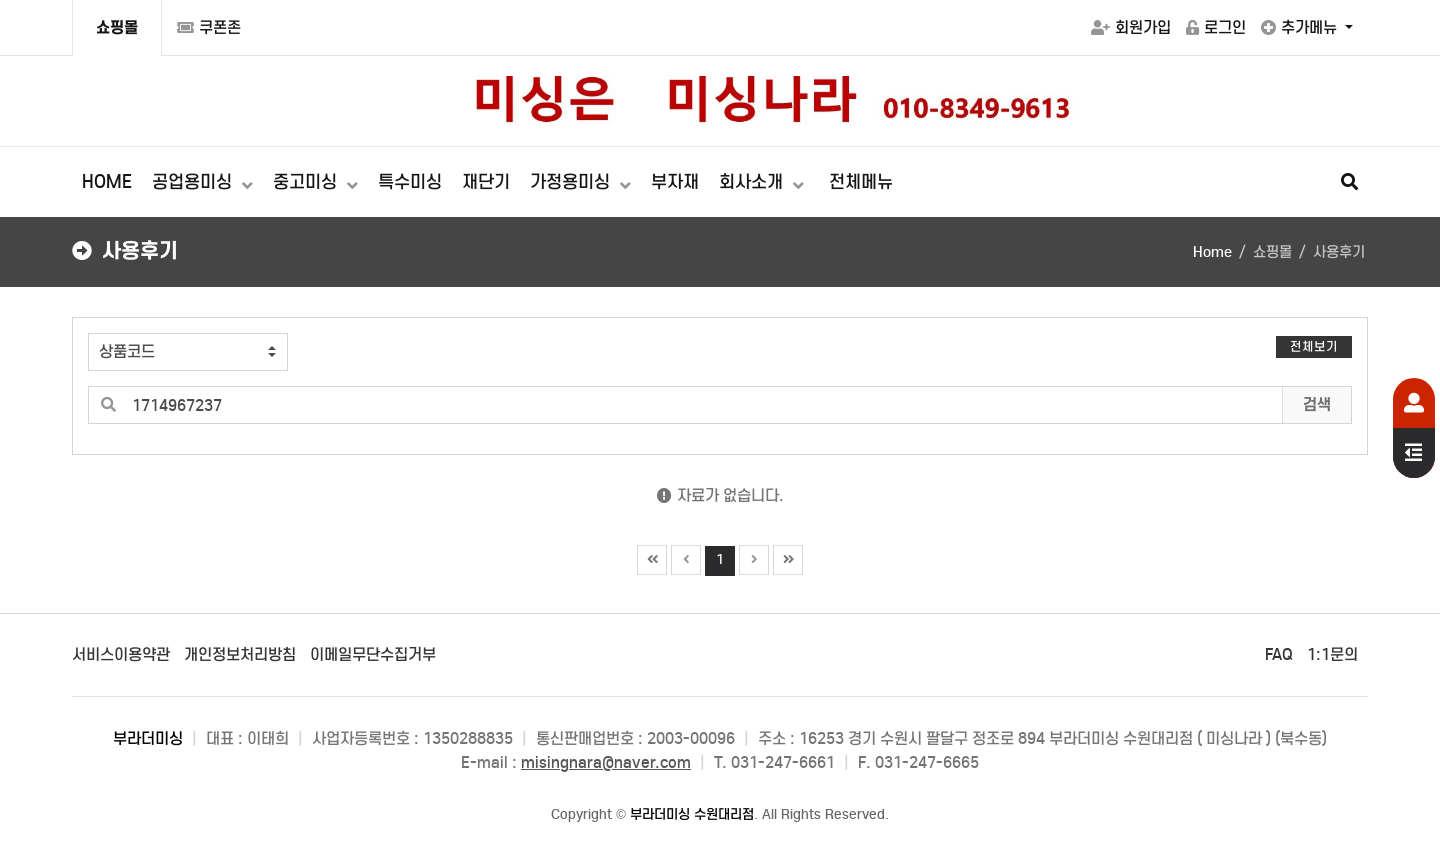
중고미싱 (307, 182)
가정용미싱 (572, 182)
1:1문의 (1332, 654)
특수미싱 (410, 182)
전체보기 (1314, 346)
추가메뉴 (1301, 27)
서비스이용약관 (121, 654)
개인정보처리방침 (240, 654)
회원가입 (1131, 27)
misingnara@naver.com (606, 762)
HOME (107, 182)
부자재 (675, 182)
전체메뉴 (861, 182)
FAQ (1279, 654)
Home (1212, 252)
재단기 (486, 182)
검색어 (73, 318)
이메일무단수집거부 (373, 654)
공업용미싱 (194, 182)
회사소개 (753, 182)
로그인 (1216, 27)
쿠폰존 (209, 27)
